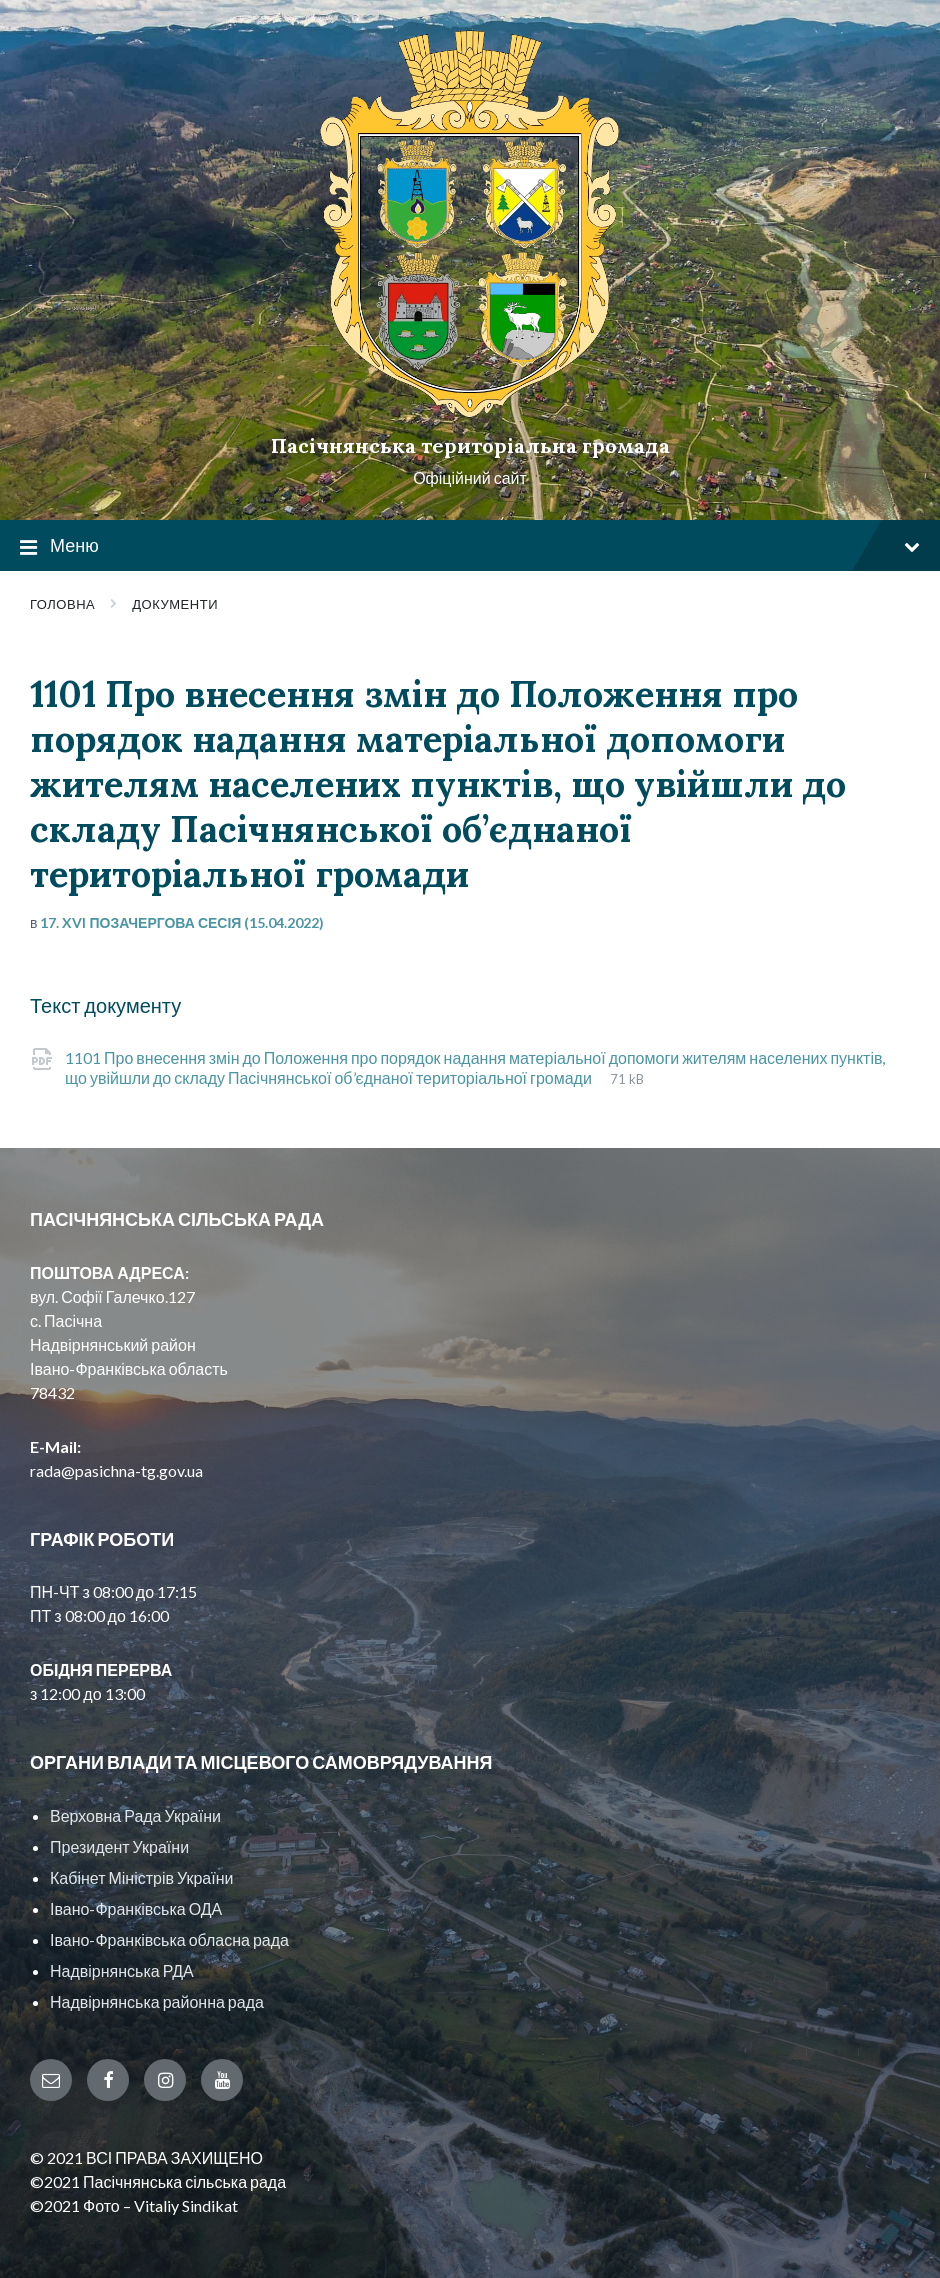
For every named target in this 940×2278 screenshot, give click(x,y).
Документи (175, 604)
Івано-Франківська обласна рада (169, 1939)
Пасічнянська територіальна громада (470, 445)
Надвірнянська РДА (122, 1970)
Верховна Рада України (135, 1815)
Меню (470, 546)
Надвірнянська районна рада (157, 2001)
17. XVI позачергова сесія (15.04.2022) (182, 922)
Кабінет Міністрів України (141, 1877)
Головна (62, 604)
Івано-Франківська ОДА (136, 1908)
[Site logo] (470, 411)
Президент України (119, 1846)
